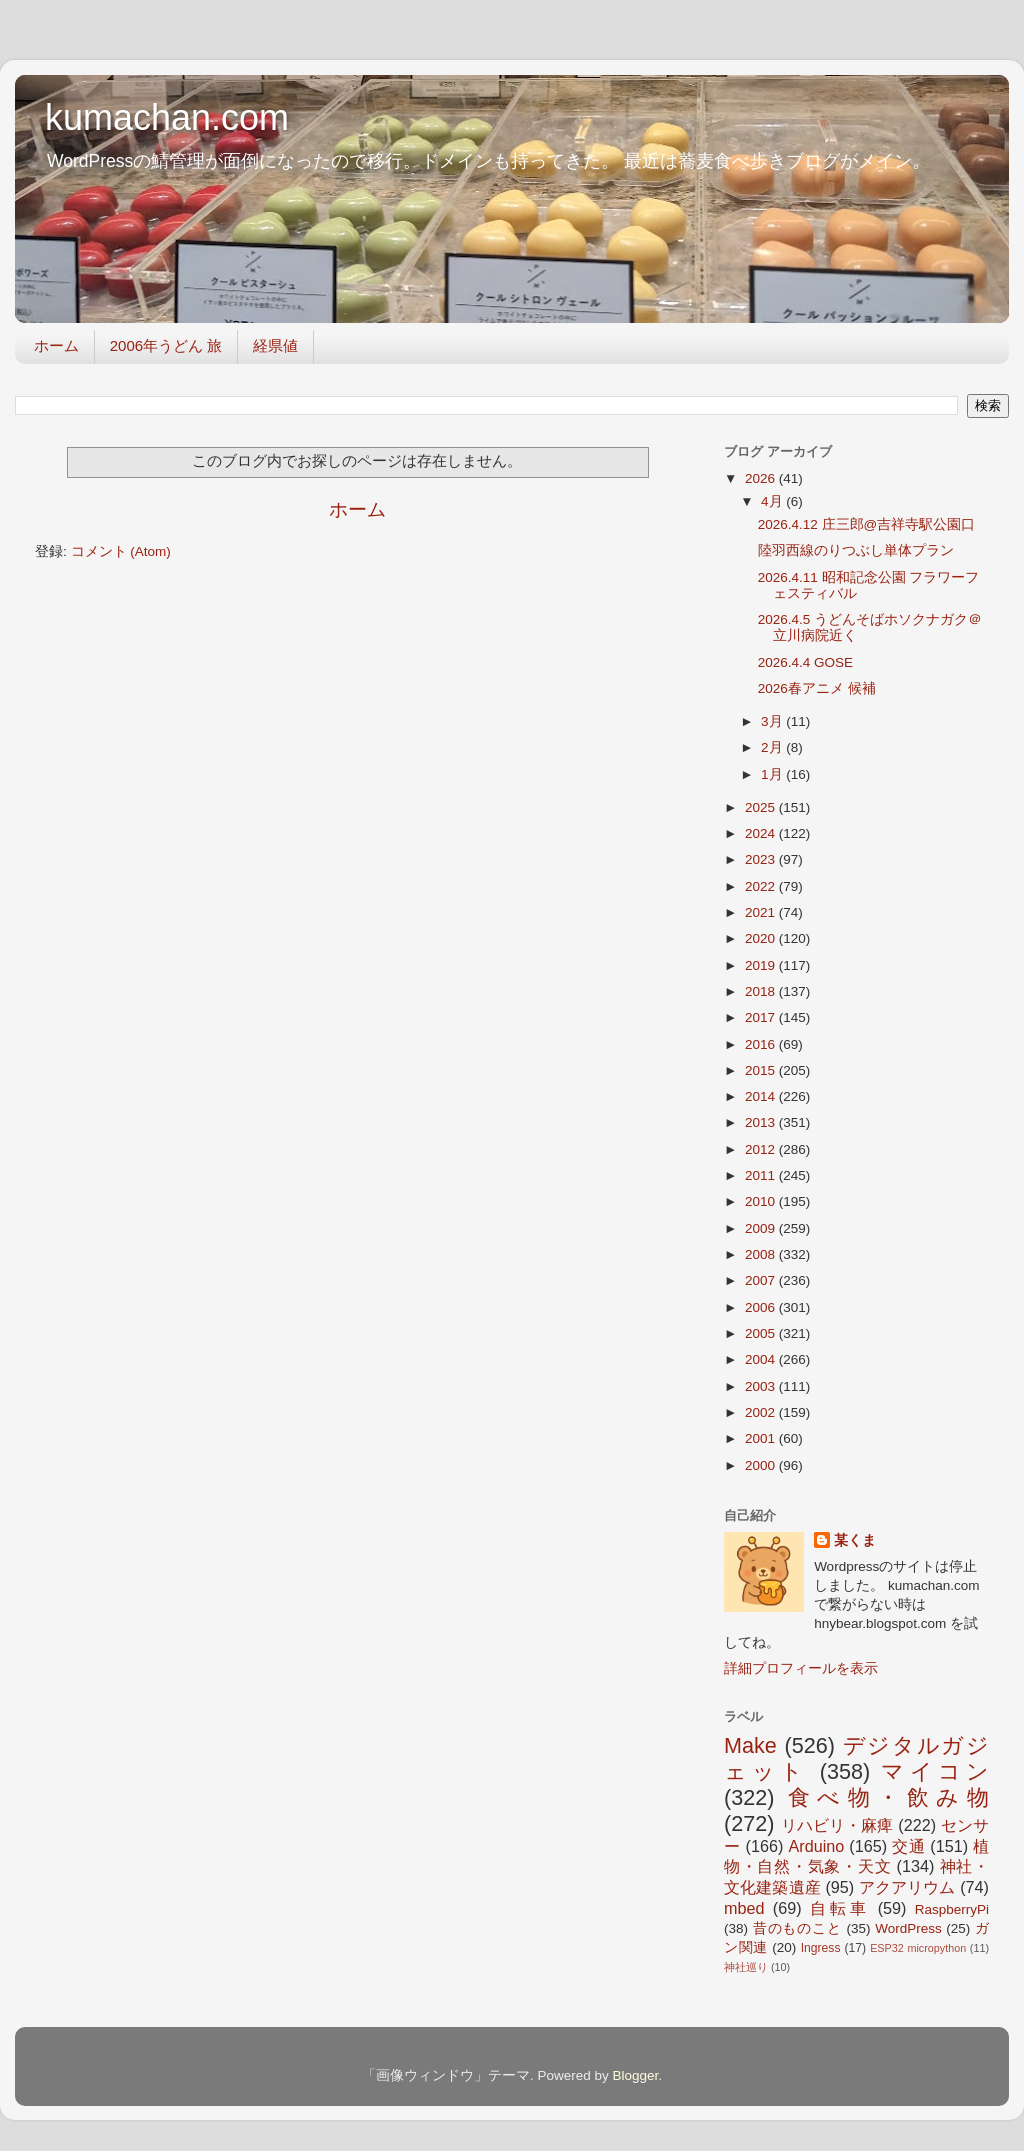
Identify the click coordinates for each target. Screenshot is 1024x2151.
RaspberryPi (952, 1909)
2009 (762, 1228)
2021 (762, 912)
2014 (762, 1096)
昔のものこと (797, 1928)
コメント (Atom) (121, 551)
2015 (762, 1070)
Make (750, 1745)
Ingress (821, 1948)
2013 (762, 1122)
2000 (762, 1465)
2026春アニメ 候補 (817, 688)
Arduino (816, 1846)
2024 (762, 833)
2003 (762, 1386)
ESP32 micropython (918, 1948)
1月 (773, 774)
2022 (762, 886)
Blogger (635, 2075)
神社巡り (746, 1967)
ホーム (56, 345)
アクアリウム (907, 1887)
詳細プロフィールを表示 (801, 1668)
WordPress (908, 1928)
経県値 (275, 345)
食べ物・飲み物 (888, 1797)
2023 (762, 859)
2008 (762, 1254)
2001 (762, 1438)
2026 (762, 478)
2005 (762, 1333)
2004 (762, 1359)
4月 (773, 501)
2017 (762, 1017)
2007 (762, 1280)
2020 (762, 938)
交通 (908, 1846)
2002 (762, 1412)
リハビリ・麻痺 (837, 1825)
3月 (773, 721)
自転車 (839, 1908)
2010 (762, 1201)
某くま (855, 1540)
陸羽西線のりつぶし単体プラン (856, 550)
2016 (762, 1044)
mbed (744, 1908)
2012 (762, 1149)
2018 (762, 991)
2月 (773, 747)
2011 (762, 1175)
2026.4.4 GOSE (805, 662)
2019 (762, 965)
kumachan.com (167, 117)
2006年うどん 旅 (166, 345)
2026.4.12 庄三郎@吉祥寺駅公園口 (867, 524)
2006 (762, 1307)
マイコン (935, 1771)
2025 (762, 807)
